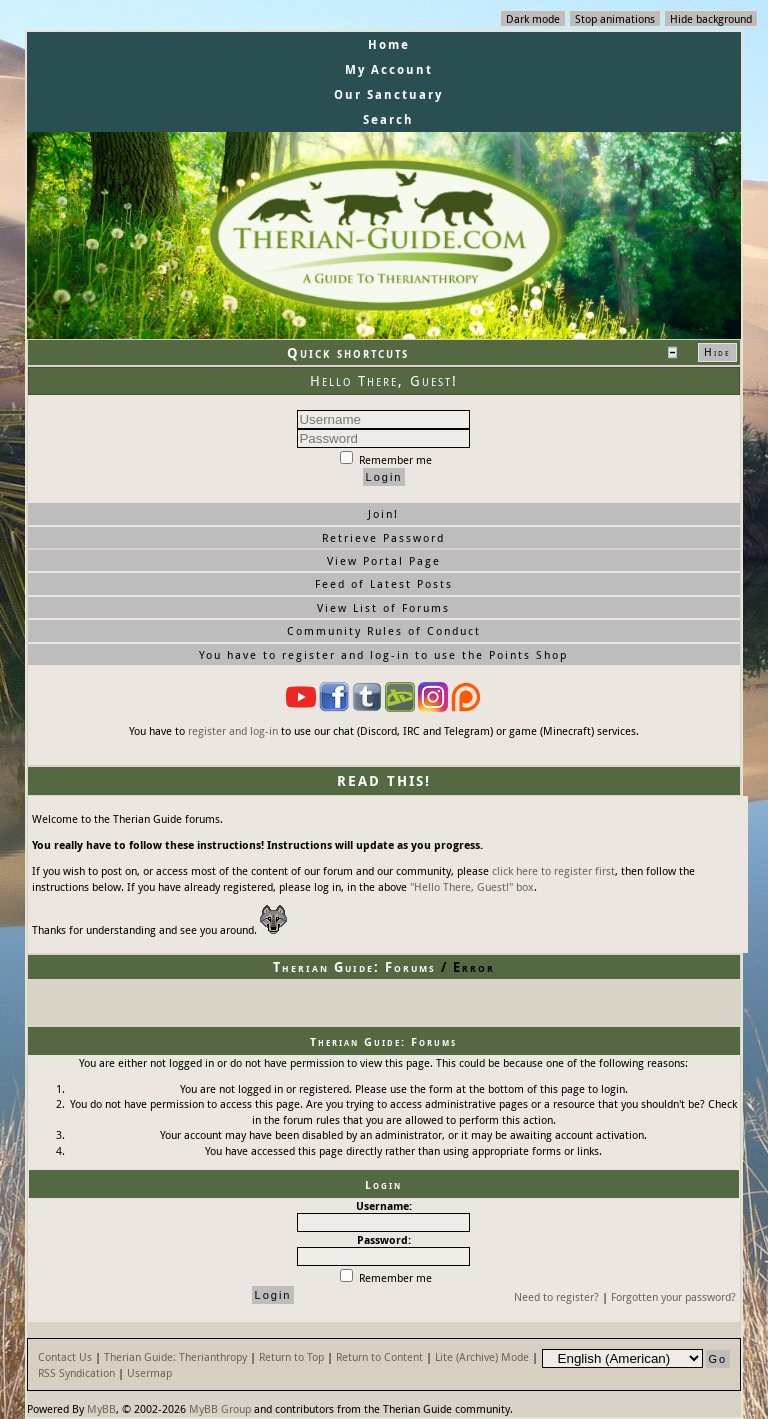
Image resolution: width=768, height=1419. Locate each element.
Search (388, 119)
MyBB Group (220, 1408)
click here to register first (553, 870)
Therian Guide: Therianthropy (175, 1356)
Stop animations (615, 18)
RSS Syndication (76, 1372)
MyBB (101, 1408)
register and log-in (233, 730)
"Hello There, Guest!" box (472, 886)
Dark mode (533, 18)
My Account (389, 69)
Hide (717, 352)
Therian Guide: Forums (354, 967)
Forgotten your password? (673, 1296)
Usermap (149, 1372)
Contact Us (65, 1356)
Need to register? (556, 1296)
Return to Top (291, 1356)
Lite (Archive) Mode (482, 1356)
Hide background (711, 18)
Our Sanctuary (388, 94)
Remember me (386, 459)
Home (389, 44)
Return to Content (379, 1356)
